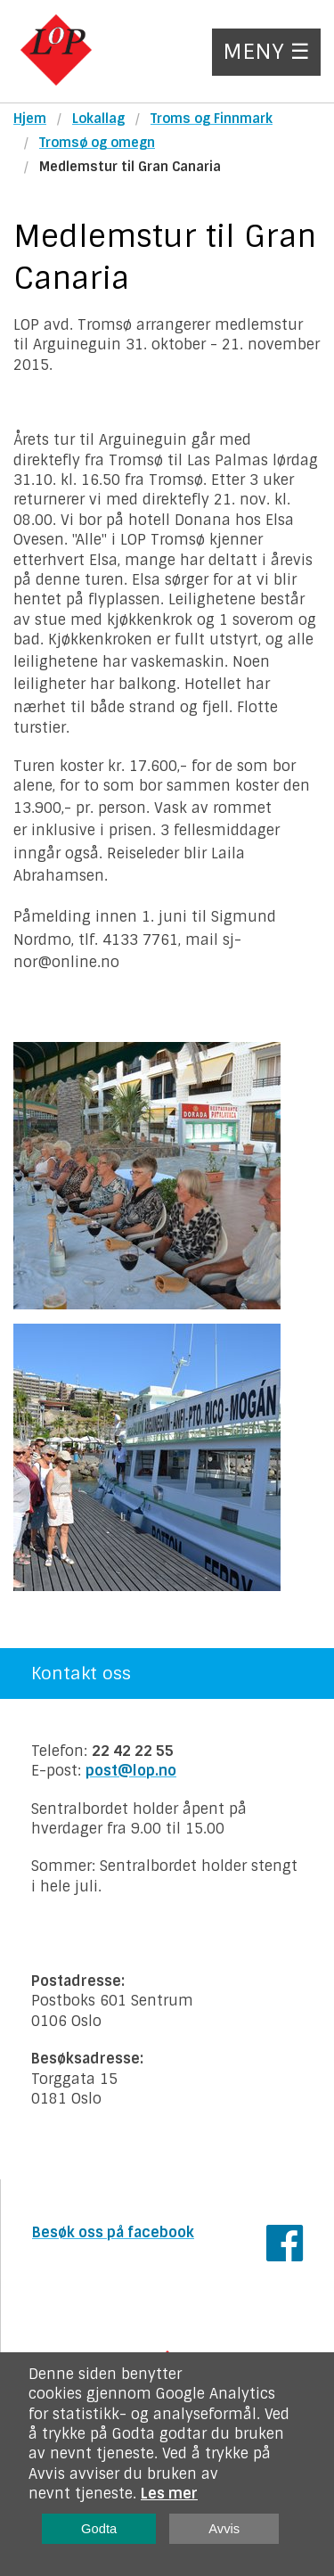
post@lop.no (131, 1770)
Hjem (29, 119)
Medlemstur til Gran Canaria (130, 167)
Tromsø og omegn (97, 143)
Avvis (224, 2529)
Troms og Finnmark (212, 119)
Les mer (169, 2493)
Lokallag (98, 119)
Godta (99, 2529)
